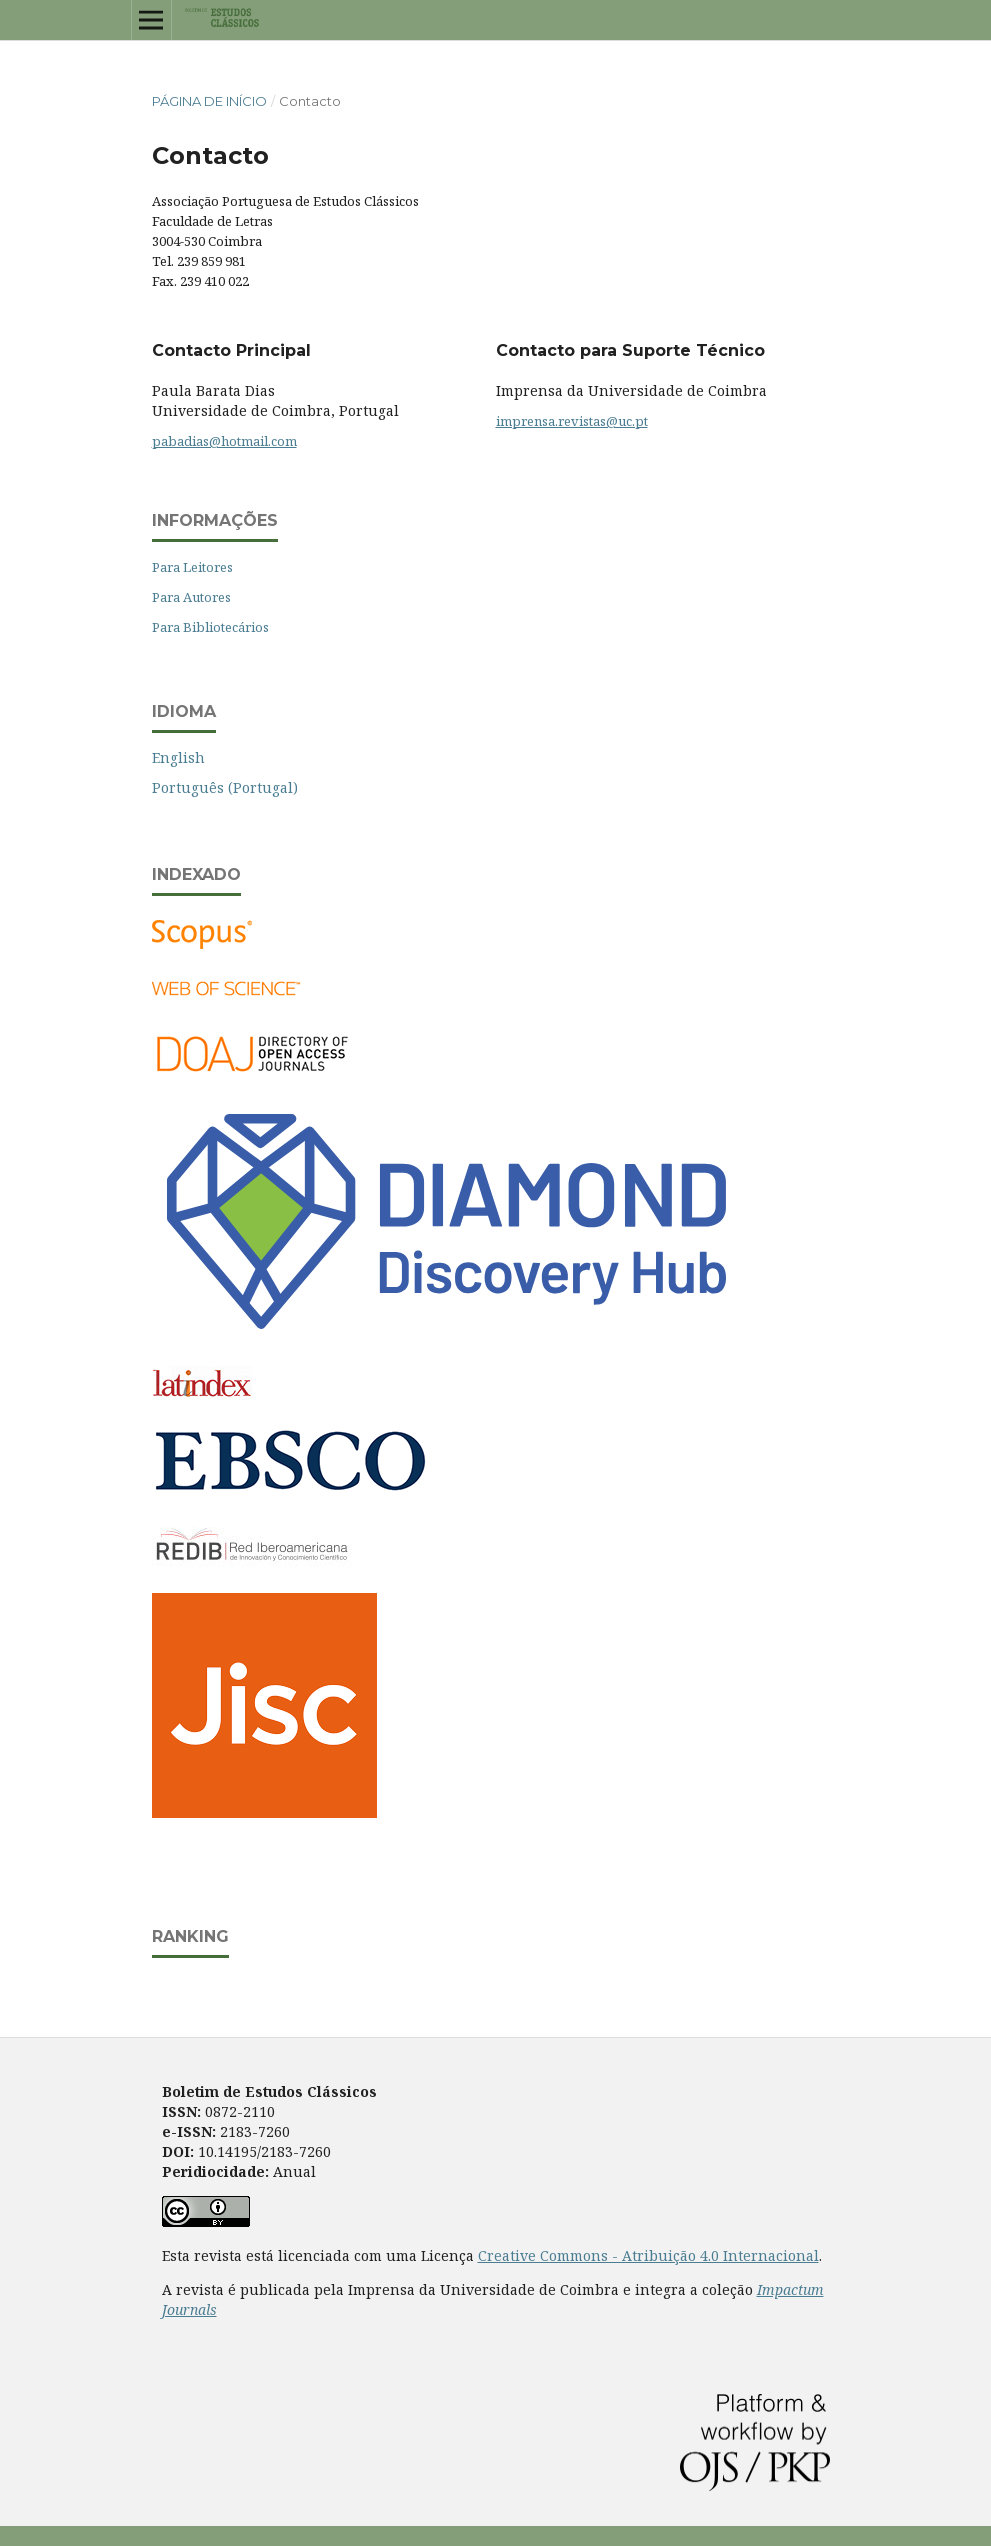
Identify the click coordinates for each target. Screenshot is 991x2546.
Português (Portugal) (225, 787)
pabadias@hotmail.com (224, 441)
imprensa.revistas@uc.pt (572, 421)
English (178, 757)
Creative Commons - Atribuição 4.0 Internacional (648, 2255)
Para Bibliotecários (210, 627)
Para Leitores (192, 567)
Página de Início (209, 101)
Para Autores (191, 597)
